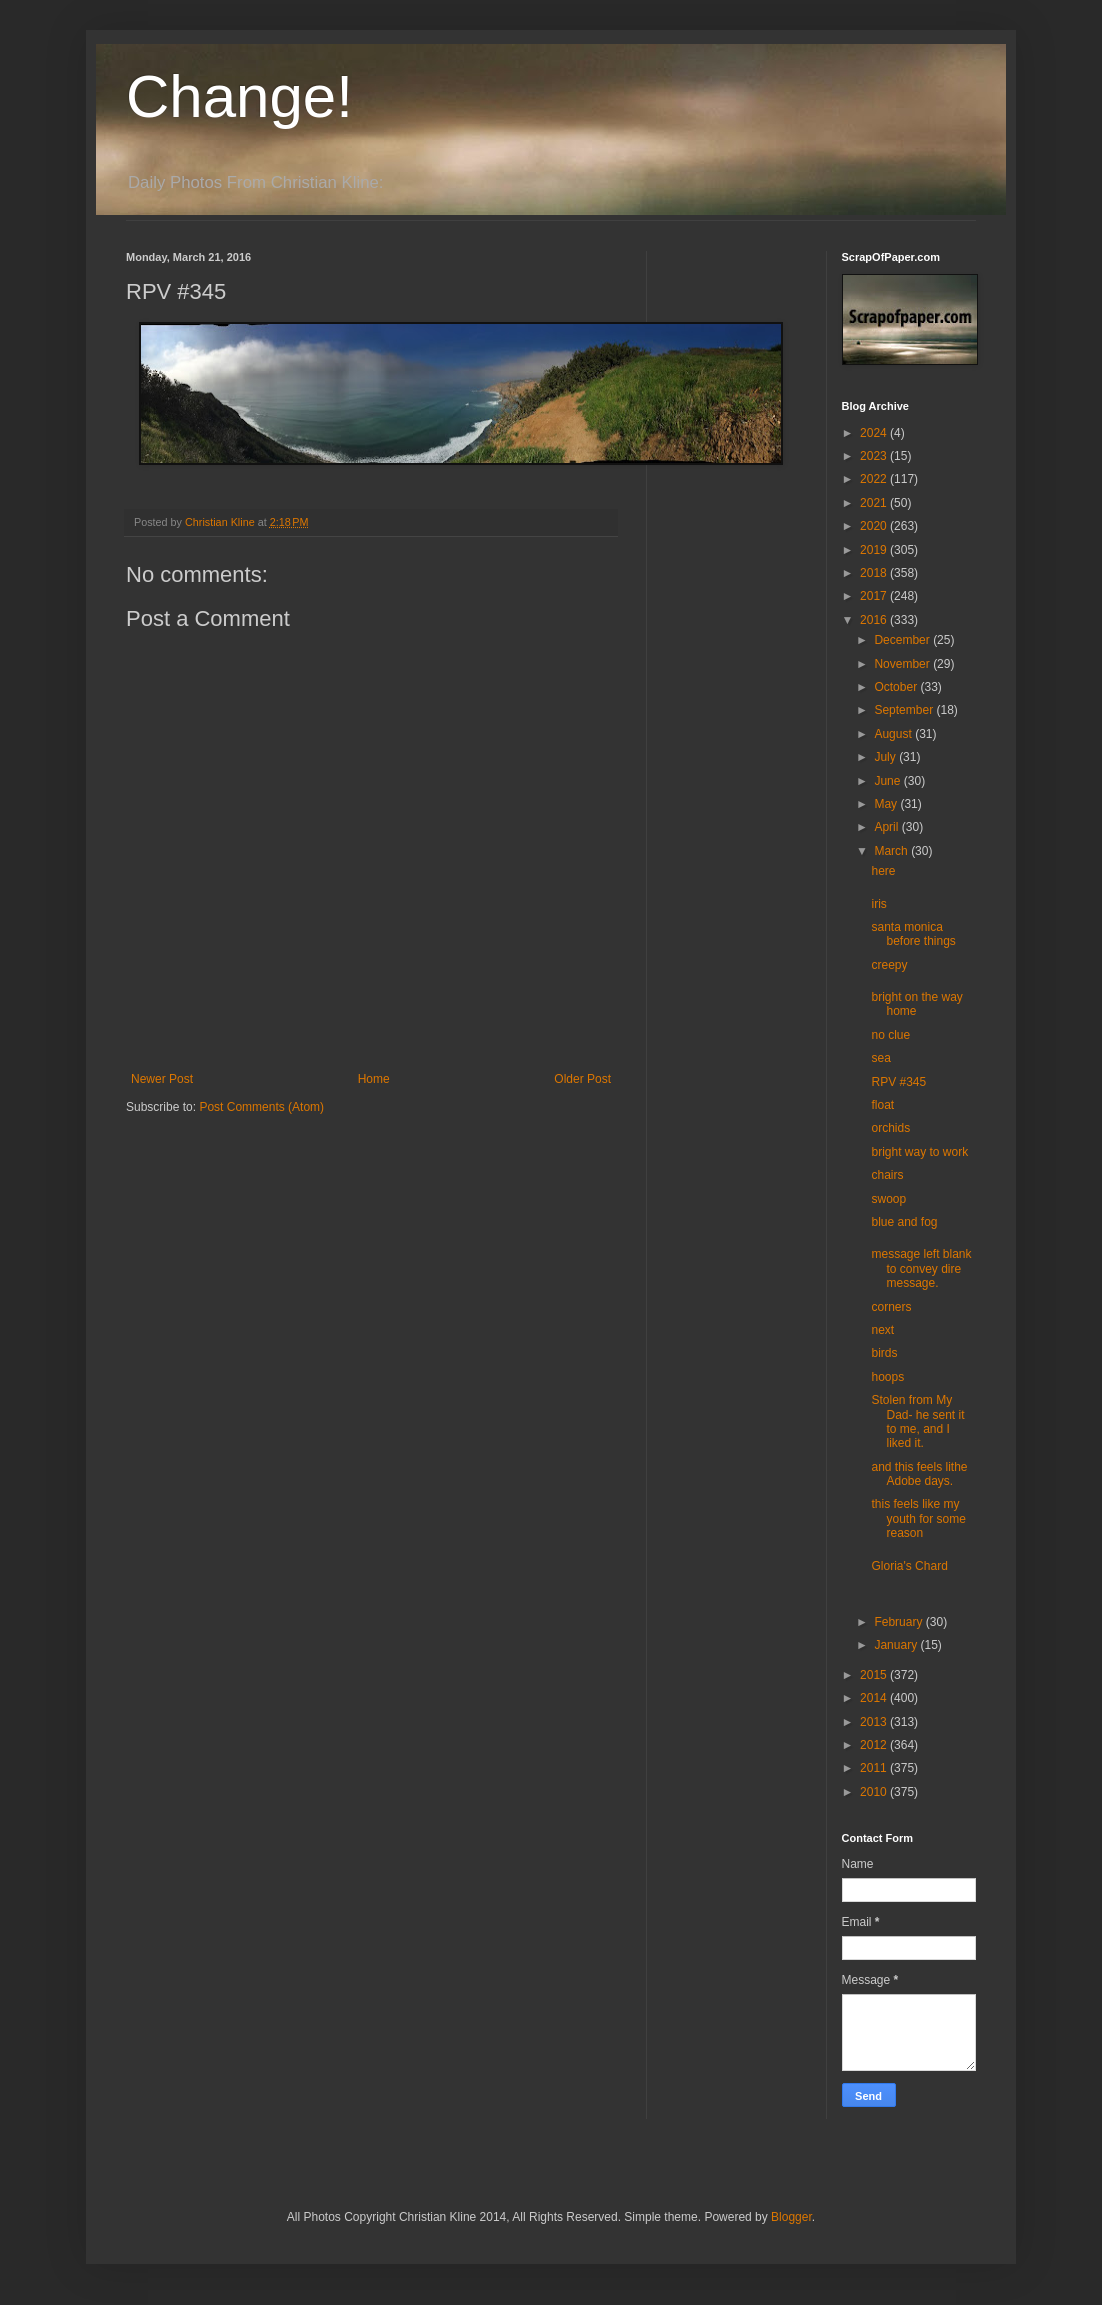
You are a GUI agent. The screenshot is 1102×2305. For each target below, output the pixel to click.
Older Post (582, 1079)
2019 (875, 550)
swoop (888, 1199)
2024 (875, 433)
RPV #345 (898, 1082)
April (887, 827)
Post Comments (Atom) (261, 1107)
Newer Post (162, 1079)
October (897, 687)
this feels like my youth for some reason (918, 1518)
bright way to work (919, 1152)
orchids (890, 1128)
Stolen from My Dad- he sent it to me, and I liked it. (917, 1421)
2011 (875, 1768)
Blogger (791, 2217)
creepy (889, 965)
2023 (875, 456)
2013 (875, 1722)
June (888, 781)
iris (878, 904)
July (886, 757)
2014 (875, 1698)
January (897, 1645)
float (882, 1105)
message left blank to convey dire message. (921, 1268)
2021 (875, 503)
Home (374, 1079)
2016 (875, 620)
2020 (875, 526)
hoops (887, 1377)
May (887, 804)
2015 (875, 1675)
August (894, 734)
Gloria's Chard (909, 1566)
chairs (887, 1175)
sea (880, 1058)
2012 (875, 1745)
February (899, 1622)
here (883, 871)
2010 (875, 1792)
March (892, 851)
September (905, 710)
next (882, 1330)
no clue (890, 1035)
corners (891, 1307)
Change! (239, 96)
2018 (875, 573)
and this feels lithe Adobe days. (919, 1474)
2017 (875, 596)
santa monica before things (913, 934)
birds (884, 1353)
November (903, 664)
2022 (875, 479)
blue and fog (904, 1222)
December (903, 640)
